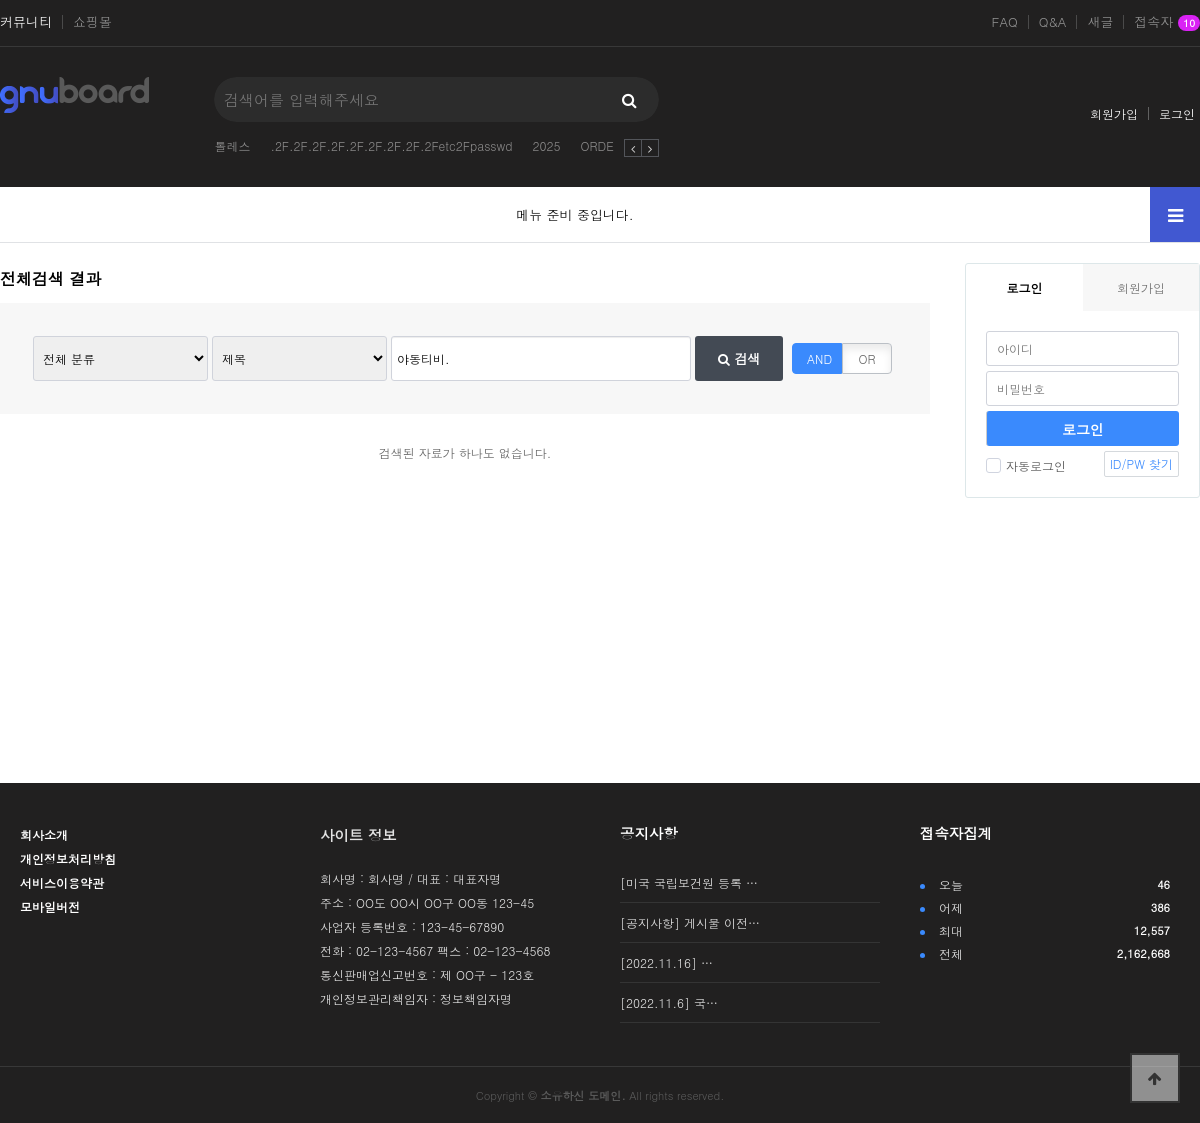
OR (867, 358)
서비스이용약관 (62, 882)
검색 (739, 358)
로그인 (1177, 113)
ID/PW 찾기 (1141, 463)
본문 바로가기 (0, 0)
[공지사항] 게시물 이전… (690, 922)
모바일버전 (50, 906)
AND (819, 358)
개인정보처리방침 (68, 858)
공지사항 (649, 833)
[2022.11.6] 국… (669, 1002)
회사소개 (44, 834)
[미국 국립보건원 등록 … (689, 882)
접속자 (1167, 23)
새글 (1100, 22)
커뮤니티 (26, 22)
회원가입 (1114, 113)
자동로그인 (1026, 465)
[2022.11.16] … (666, 962)
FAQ (1005, 22)
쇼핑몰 (92, 22)
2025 (546, 145)
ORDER (600, 145)
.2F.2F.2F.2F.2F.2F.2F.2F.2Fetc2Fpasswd (391, 145)
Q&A (1053, 22)
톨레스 (232, 145)
